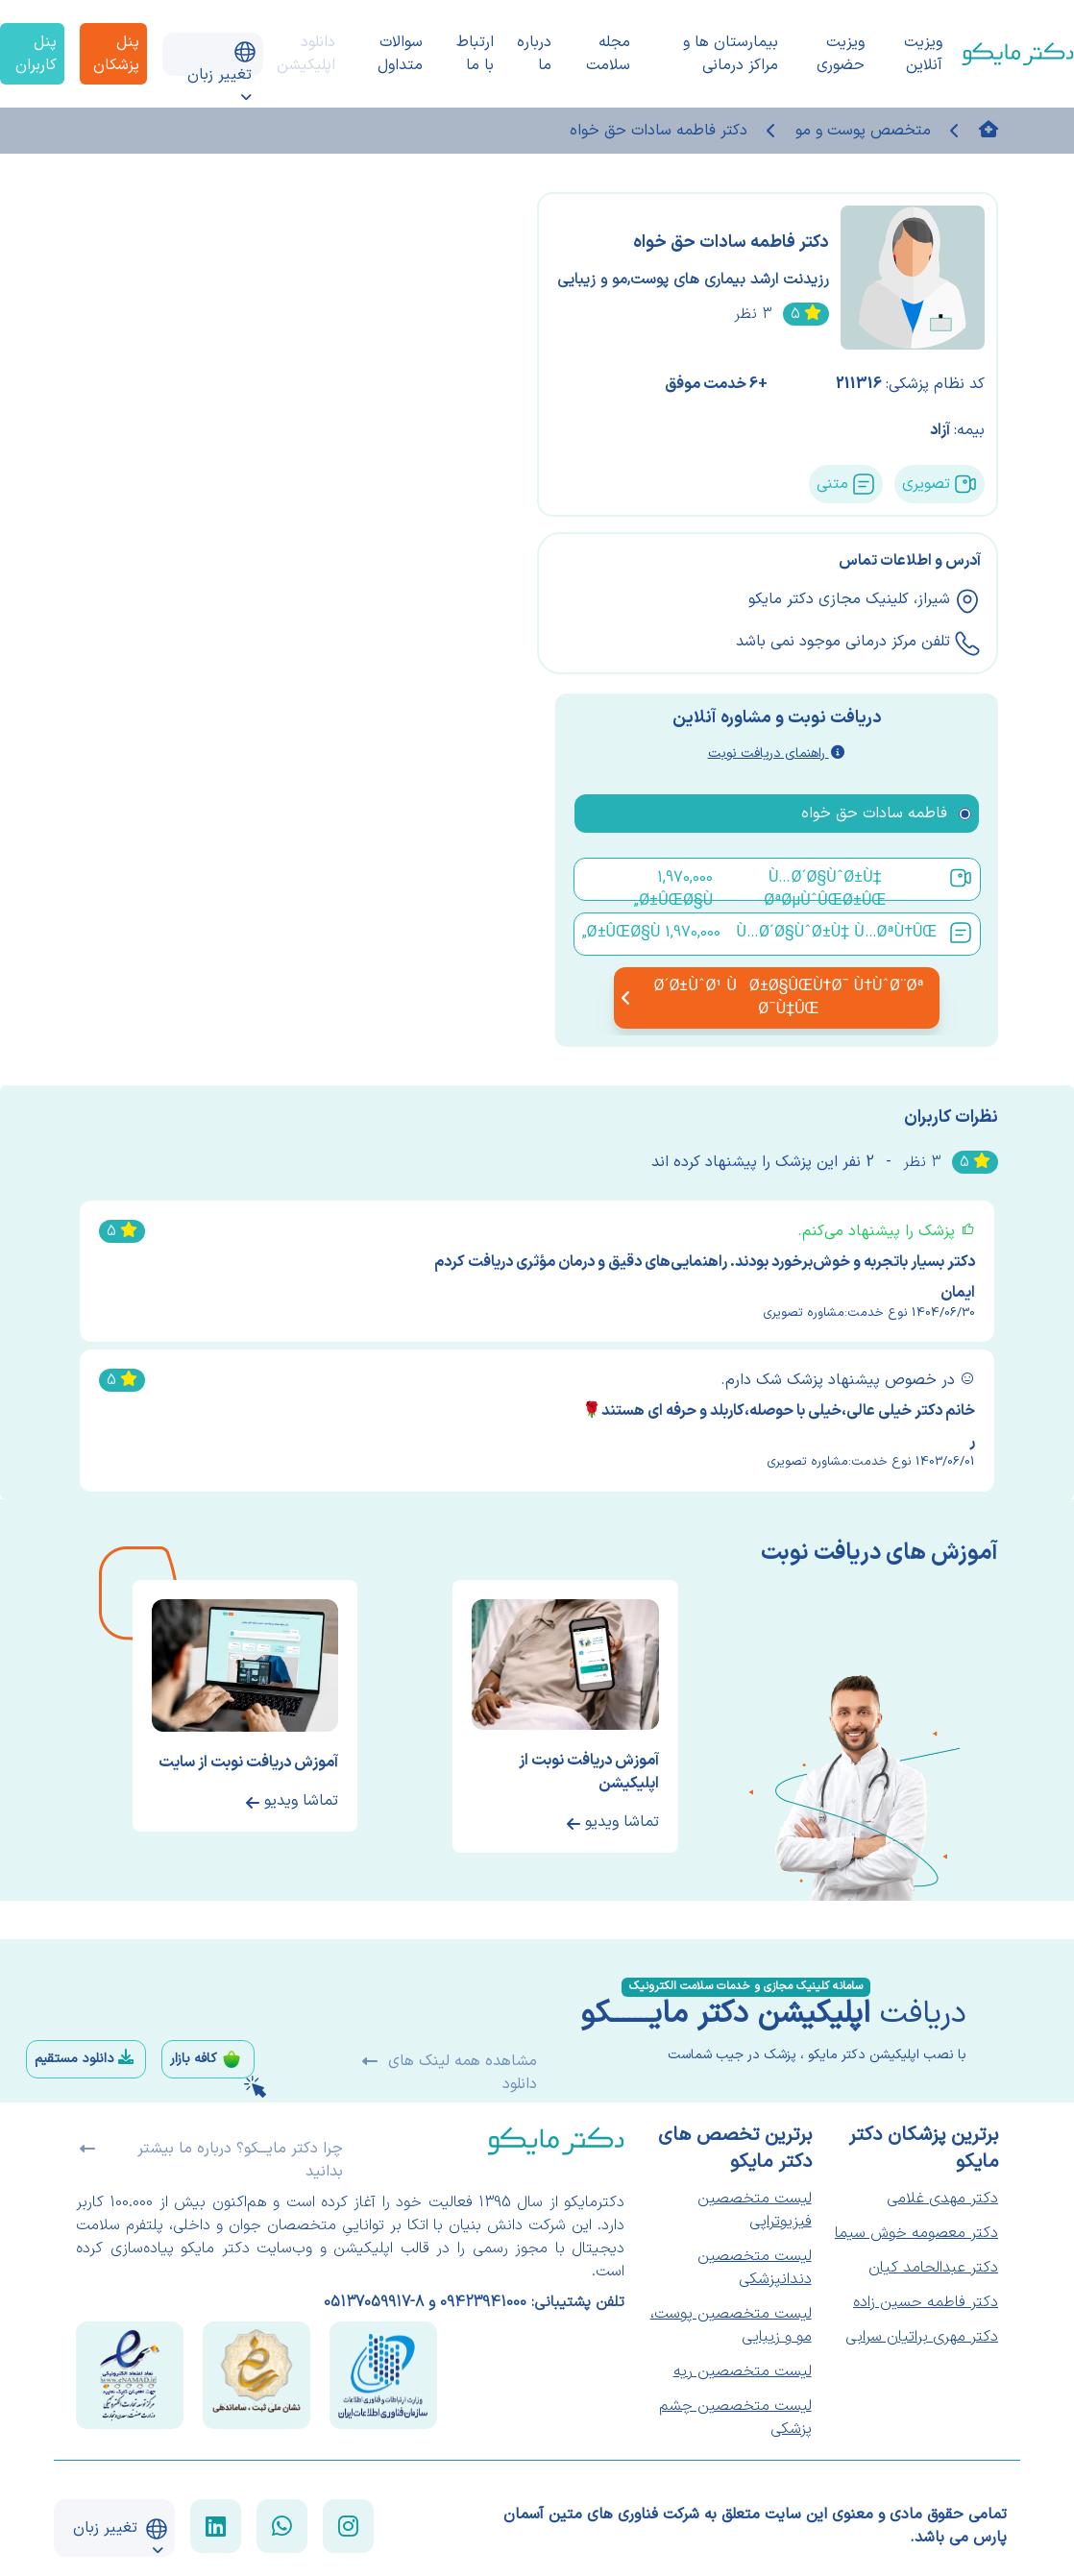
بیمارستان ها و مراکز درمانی (730, 54)
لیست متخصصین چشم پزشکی (735, 2417)
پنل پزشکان (116, 54)
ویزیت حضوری (841, 54)
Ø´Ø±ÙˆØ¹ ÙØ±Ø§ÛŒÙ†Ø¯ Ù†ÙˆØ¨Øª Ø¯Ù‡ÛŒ (775, 998)
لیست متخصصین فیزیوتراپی (754, 2210)
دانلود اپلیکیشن (306, 54)
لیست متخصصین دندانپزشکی (754, 2268)
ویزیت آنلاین (923, 54)
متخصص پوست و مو (863, 130)
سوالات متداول (400, 54)
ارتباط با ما (475, 54)
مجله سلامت (608, 54)
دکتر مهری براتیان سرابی (921, 2336)
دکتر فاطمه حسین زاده (925, 2302)
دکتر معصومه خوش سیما (916, 2233)
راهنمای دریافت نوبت (776, 753)
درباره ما (534, 54)
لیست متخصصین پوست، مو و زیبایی (731, 2325)
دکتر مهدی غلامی (942, 2198)
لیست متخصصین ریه (742, 2371)
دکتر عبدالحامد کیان (933, 2267)
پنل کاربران (36, 54)
